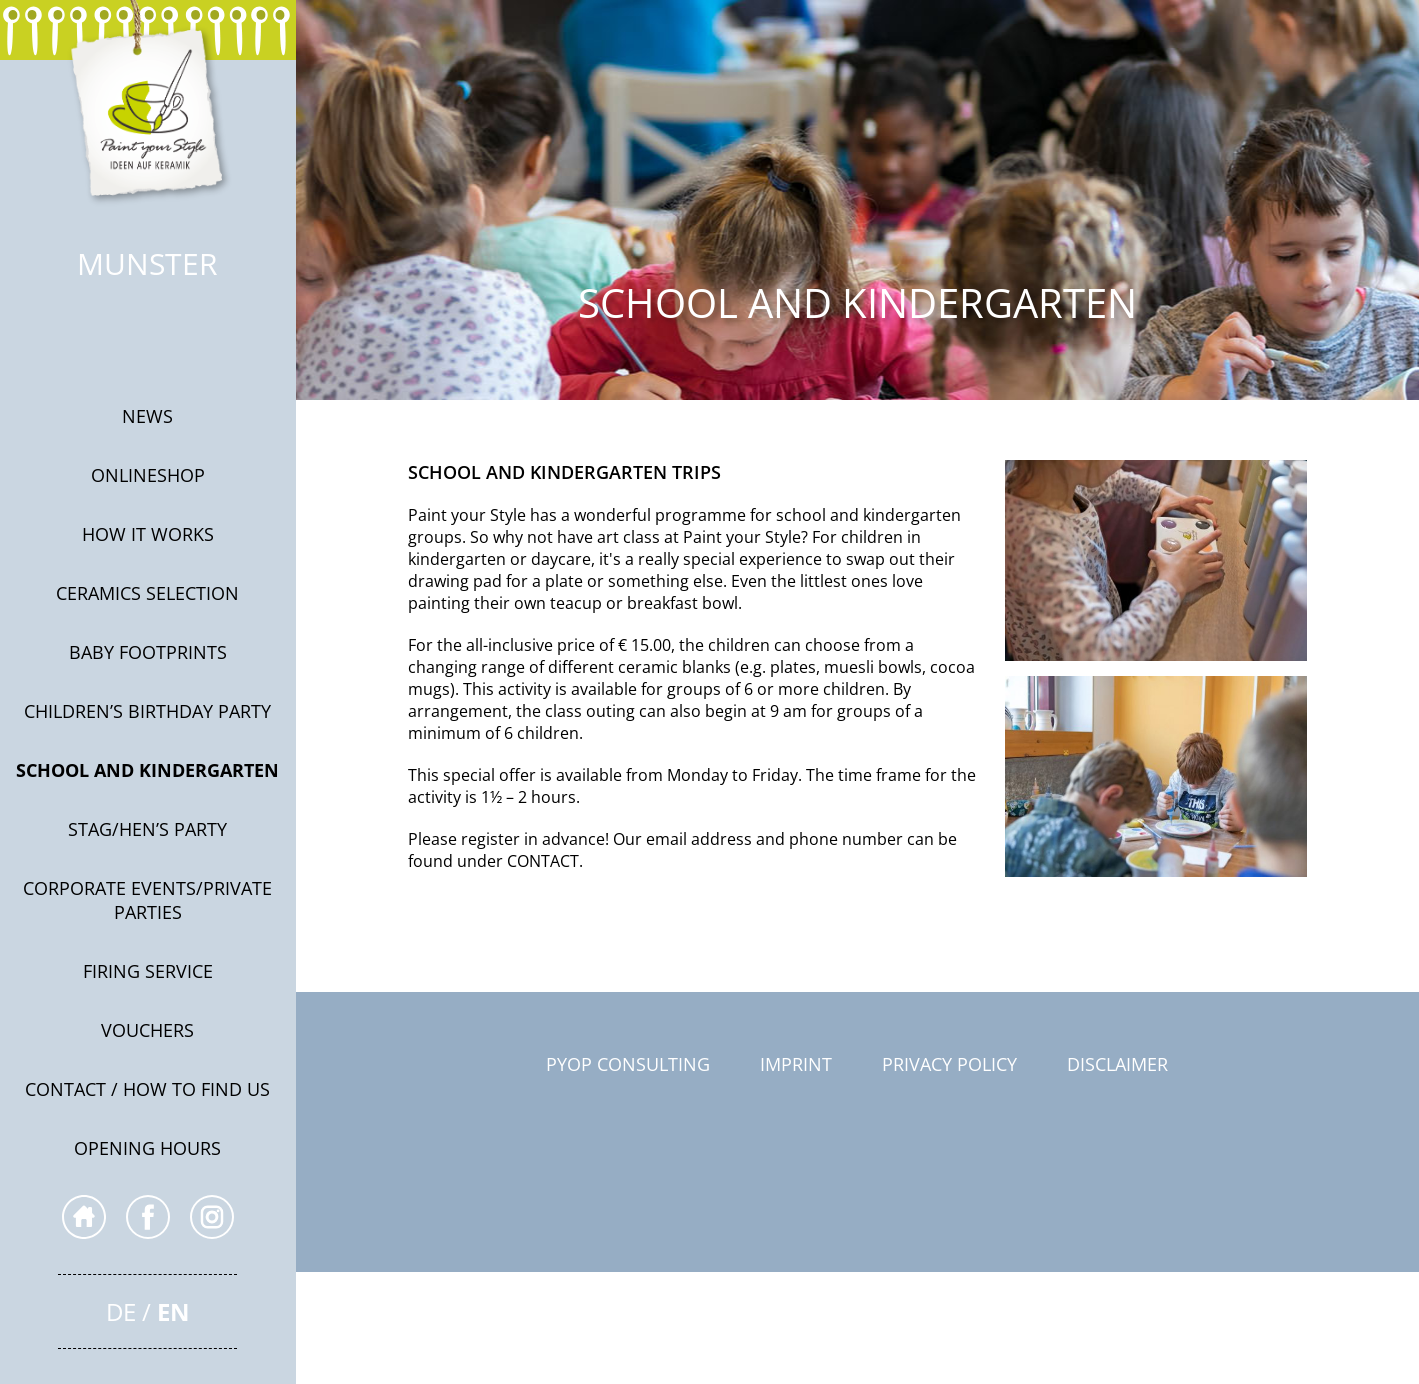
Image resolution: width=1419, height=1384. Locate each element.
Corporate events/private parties (147, 900)
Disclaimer (1117, 1064)
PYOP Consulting (628, 1064)
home (84, 1217)
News (147, 416)
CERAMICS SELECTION (147, 593)
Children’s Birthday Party (147, 711)
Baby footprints (148, 652)
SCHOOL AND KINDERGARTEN (147, 770)
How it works (148, 534)
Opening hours (147, 1148)
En (173, 1311)
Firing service (148, 971)
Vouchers (147, 1030)
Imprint (796, 1064)
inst (212, 1217)
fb (148, 1217)
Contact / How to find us (147, 1089)
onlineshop (148, 475)
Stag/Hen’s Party (147, 829)
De (121, 1311)
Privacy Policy (949, 1064)
